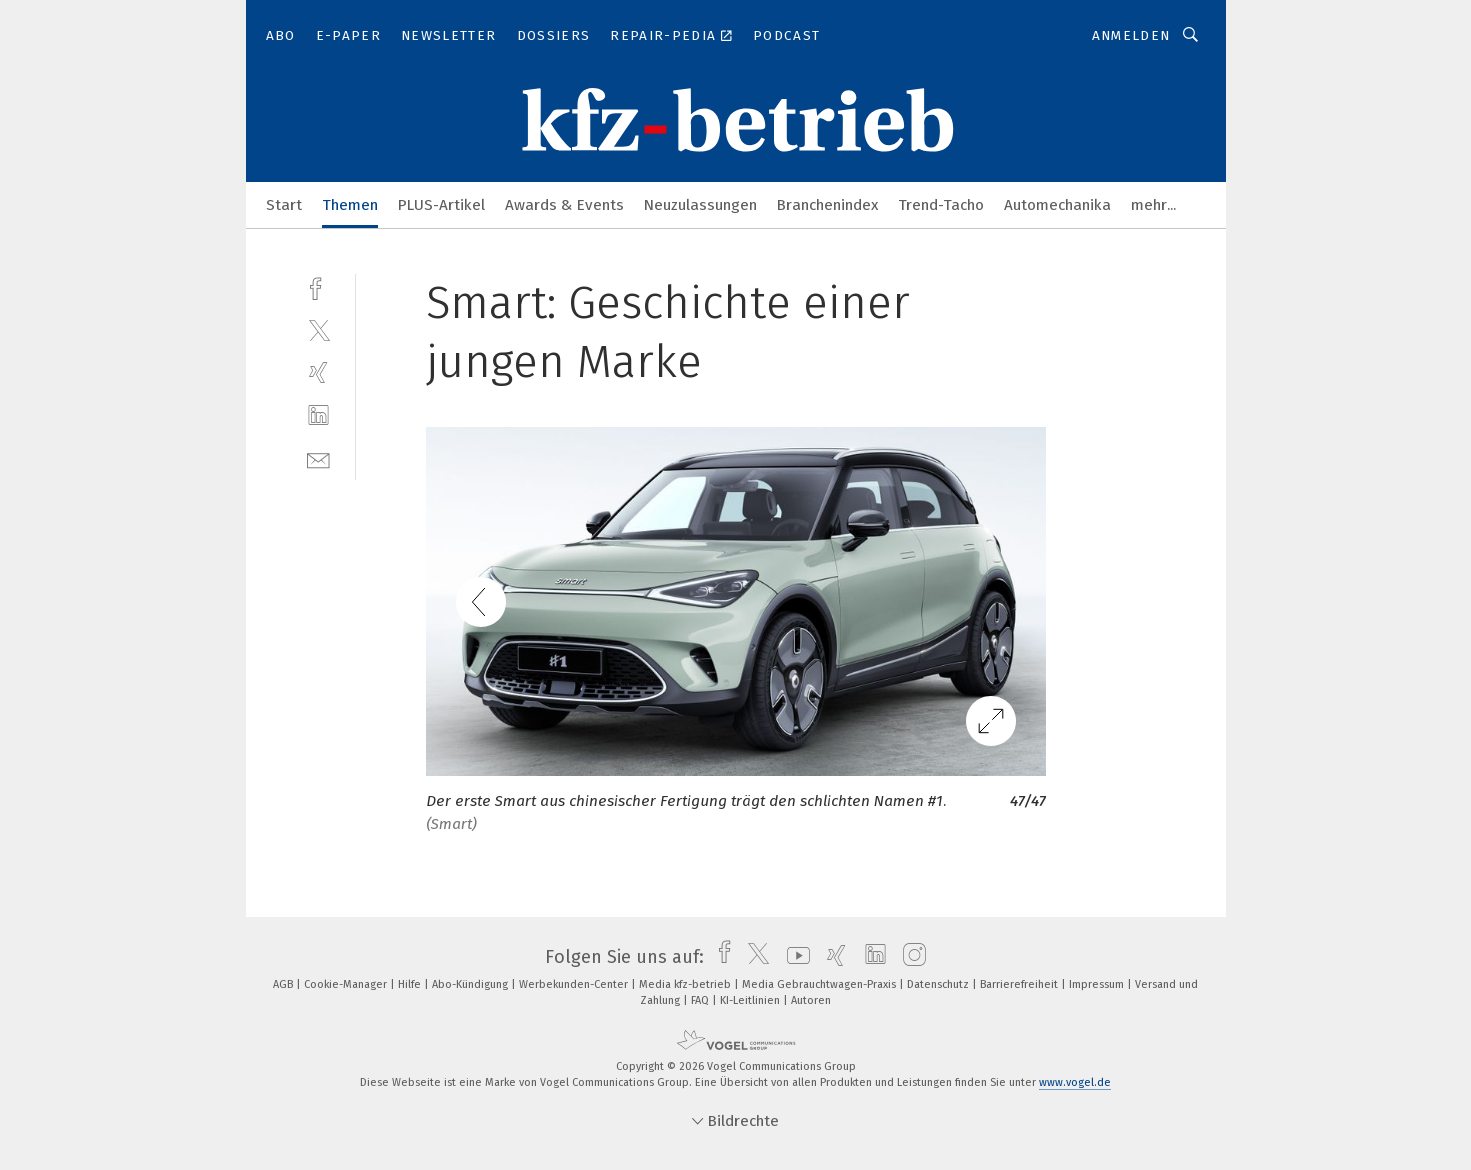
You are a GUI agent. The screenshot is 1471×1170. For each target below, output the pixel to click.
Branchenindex (827, 205)
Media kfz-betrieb (686, 984)
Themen (350, 205)
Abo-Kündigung (471, 984)
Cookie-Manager (347, 984)
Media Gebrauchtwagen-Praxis (820, 984)
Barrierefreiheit (1020, 984)
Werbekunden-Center (575, 984)
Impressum (1098, 984)
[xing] (318, 372)
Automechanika (1057, 205)
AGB (284, 984)
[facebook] (318, 286)
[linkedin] (318, 415)
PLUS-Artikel (441, 205)
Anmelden (1131, 35)
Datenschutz (939, 984)
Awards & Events (564, 205)
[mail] (318, 458)
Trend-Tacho (941, 205)
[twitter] (318, 329)
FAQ (701, 1000)
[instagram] (909, 957)
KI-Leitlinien (751, 1000)
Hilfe (411, 984)
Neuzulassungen (700, 205)
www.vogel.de (1075, 1082)
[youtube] (793, 957)
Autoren (811, 1000)
